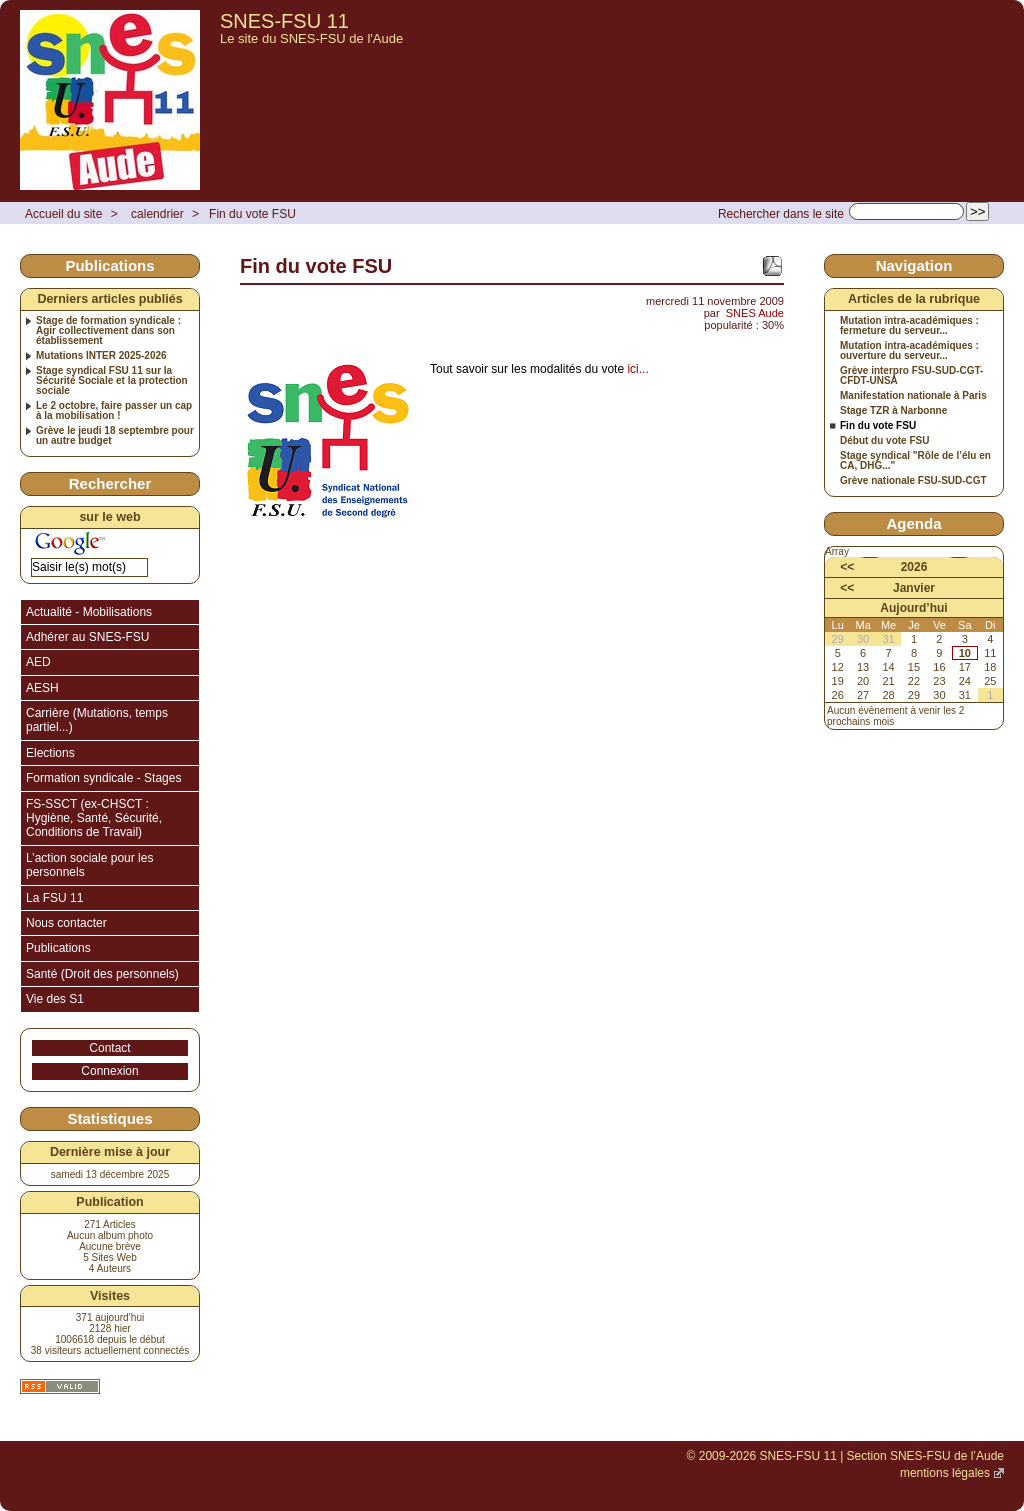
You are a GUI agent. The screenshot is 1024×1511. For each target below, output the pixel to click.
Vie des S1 (55, 999)
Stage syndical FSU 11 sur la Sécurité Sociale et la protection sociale (112, 381)
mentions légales (945, 1473)
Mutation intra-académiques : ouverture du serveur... (909, 351)
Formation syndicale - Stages (103, 778)
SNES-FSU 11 (284, 21)
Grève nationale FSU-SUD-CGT (913, 481)
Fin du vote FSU (252, 214)
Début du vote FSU (884, 441)
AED (38, 662)
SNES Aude (755, 313)
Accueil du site (63, 214)
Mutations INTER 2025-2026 (101, 356)
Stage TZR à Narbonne (893, 411)
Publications (58, 948)
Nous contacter (66, 923)
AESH (42, 688)
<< (847, 567)
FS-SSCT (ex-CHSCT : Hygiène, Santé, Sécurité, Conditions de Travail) (94, 818)
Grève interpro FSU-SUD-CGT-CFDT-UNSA (911, 376)
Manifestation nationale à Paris (913, 396)
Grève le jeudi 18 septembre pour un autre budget (115, 436)
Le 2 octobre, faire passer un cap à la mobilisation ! (114, 411)
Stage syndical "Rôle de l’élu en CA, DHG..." (915, 461)
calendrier (157, 214)
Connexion (109, 1071)
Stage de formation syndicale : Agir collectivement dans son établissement (108, 331)
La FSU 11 (54, 898)
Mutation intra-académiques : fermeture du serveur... (909, 326)
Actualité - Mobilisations (89, 612)
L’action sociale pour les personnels (89, 865)
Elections (50, 753)
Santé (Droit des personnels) (102, 974)
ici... (637, 369)
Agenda (913, 523)
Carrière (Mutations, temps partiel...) (97, 720)
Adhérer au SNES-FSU (87, 637)
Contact (109, 1048)
